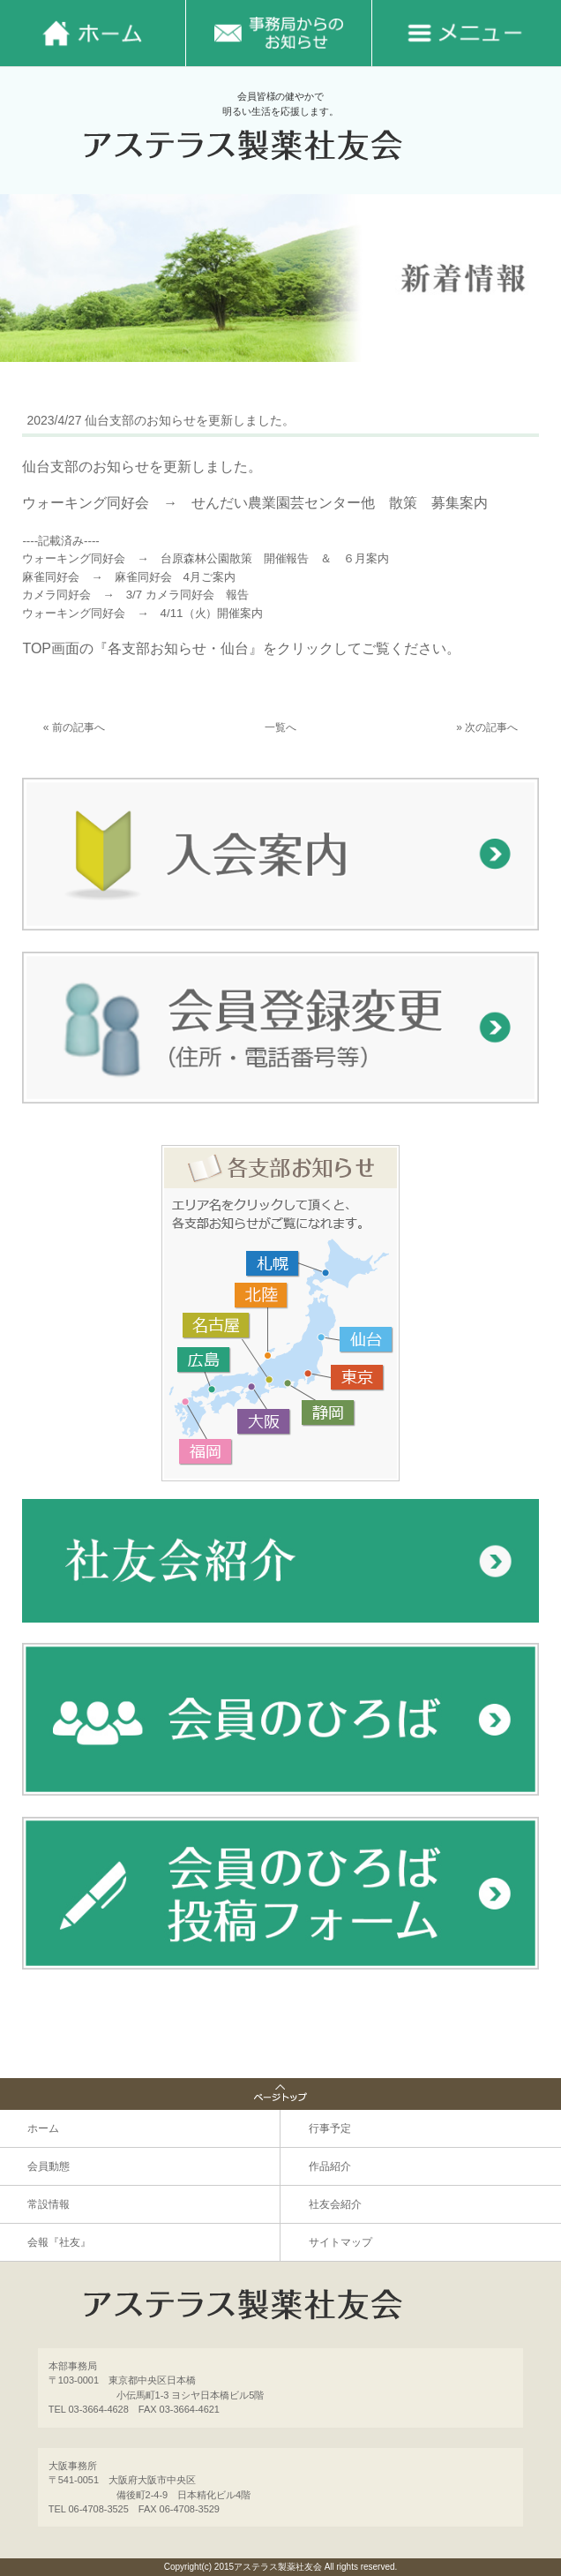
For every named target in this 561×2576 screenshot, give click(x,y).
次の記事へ (491, 727)
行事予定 (330, 2128)
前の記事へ (78, 727)
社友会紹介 (335, 2204)
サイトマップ (340, 2242)
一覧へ (280, 727)
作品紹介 (330, 2166)
